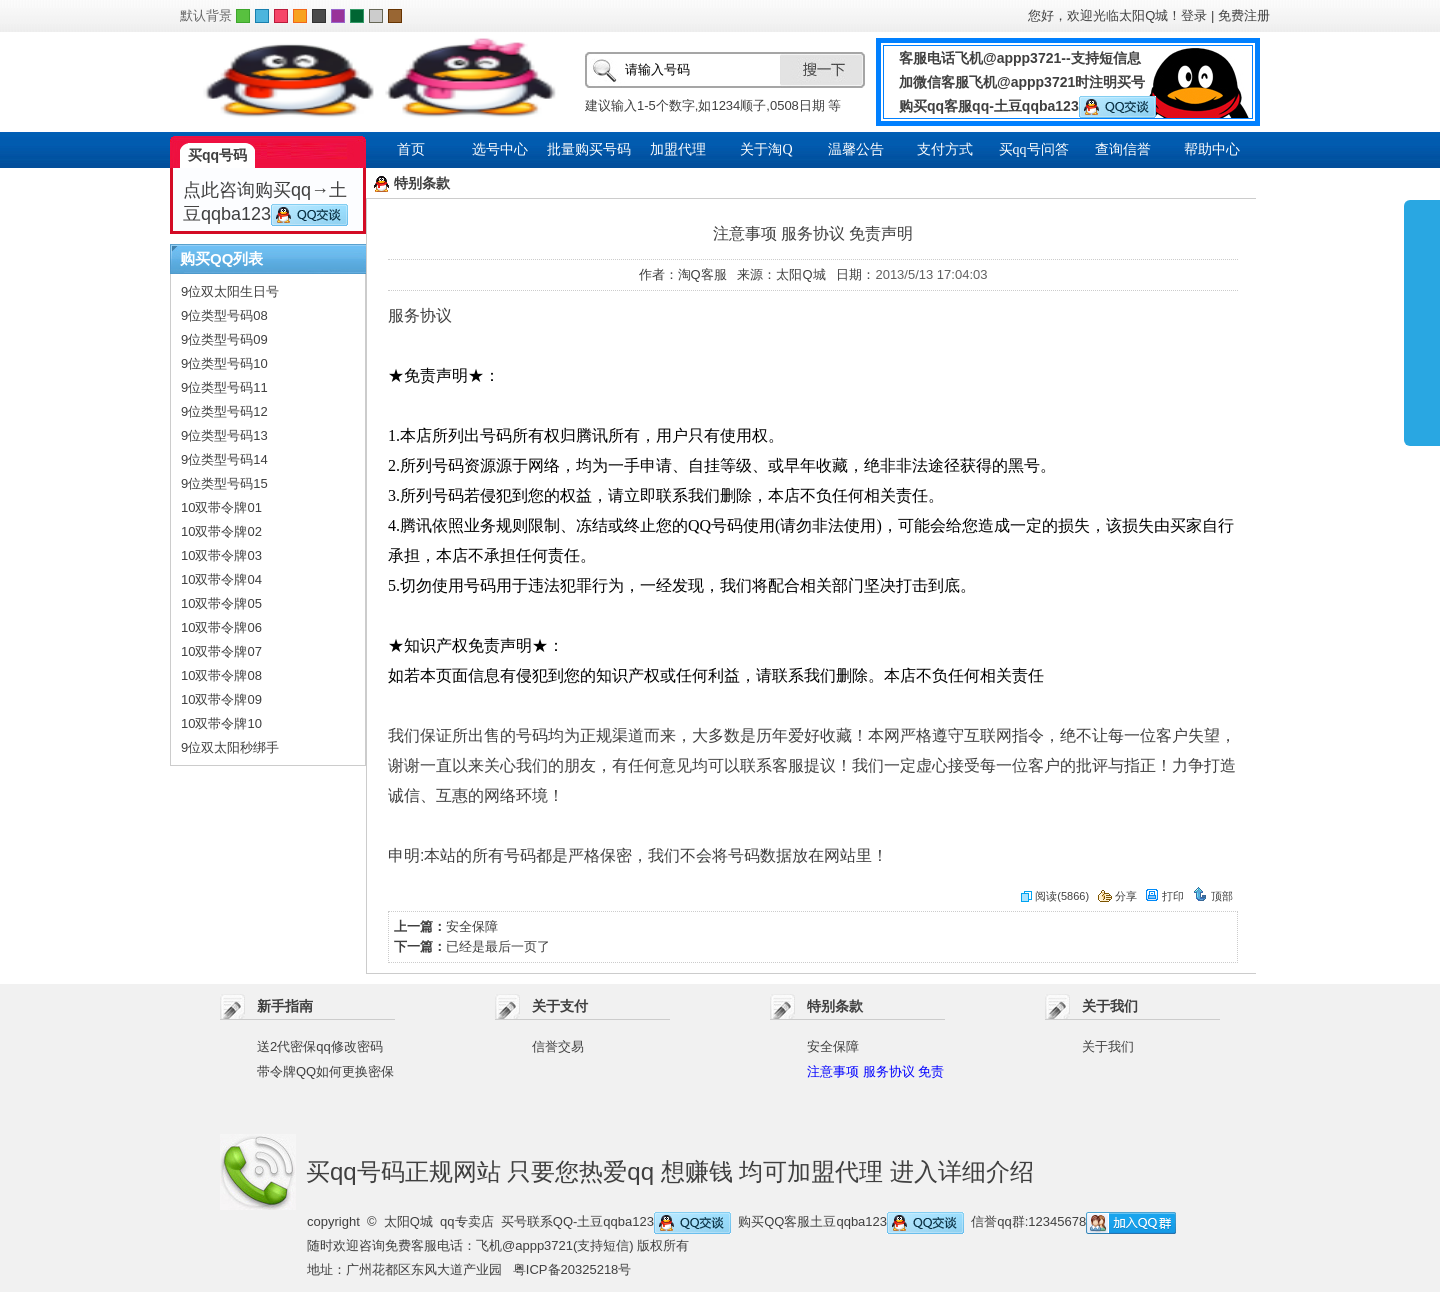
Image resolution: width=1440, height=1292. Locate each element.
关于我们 (1110, 1006)
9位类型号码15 (224, 483)
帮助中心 (1212, 149)
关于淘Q (766, 149)
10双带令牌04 (221, 579)
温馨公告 (856, 149)
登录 (1194, 15)
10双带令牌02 (221, 531)
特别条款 (835, 1006)
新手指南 (285, 1006)
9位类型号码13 (224, 435)
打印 (1164, 896)
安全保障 (472, 926)
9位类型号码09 (224, 339)
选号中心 (500, 149)
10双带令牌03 (221, 555)
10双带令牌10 (221, 723)
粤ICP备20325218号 (572, 1269)
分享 (1117, 896)
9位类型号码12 (224, 411)
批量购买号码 (589, 149)
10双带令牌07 (221, 651)
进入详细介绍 (962, 1171)
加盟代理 (678, 149)
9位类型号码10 (224, 363)
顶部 (1213, 896)
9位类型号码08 (224, 315)
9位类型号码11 (224, 387)
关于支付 (560, 1006)
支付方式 (945, 149)
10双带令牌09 (221, 699)
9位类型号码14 (224, 459)
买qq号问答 (1034, 149)
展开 (1422, 322)
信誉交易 (558, 1046)
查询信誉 (1123, 149)
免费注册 (1244, 15)
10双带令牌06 (221, 627)
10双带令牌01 (221, 507)
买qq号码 (217, 155)
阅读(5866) (1055, 896)
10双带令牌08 (221, 675)
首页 (411, 149)
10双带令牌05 (221, 603)
